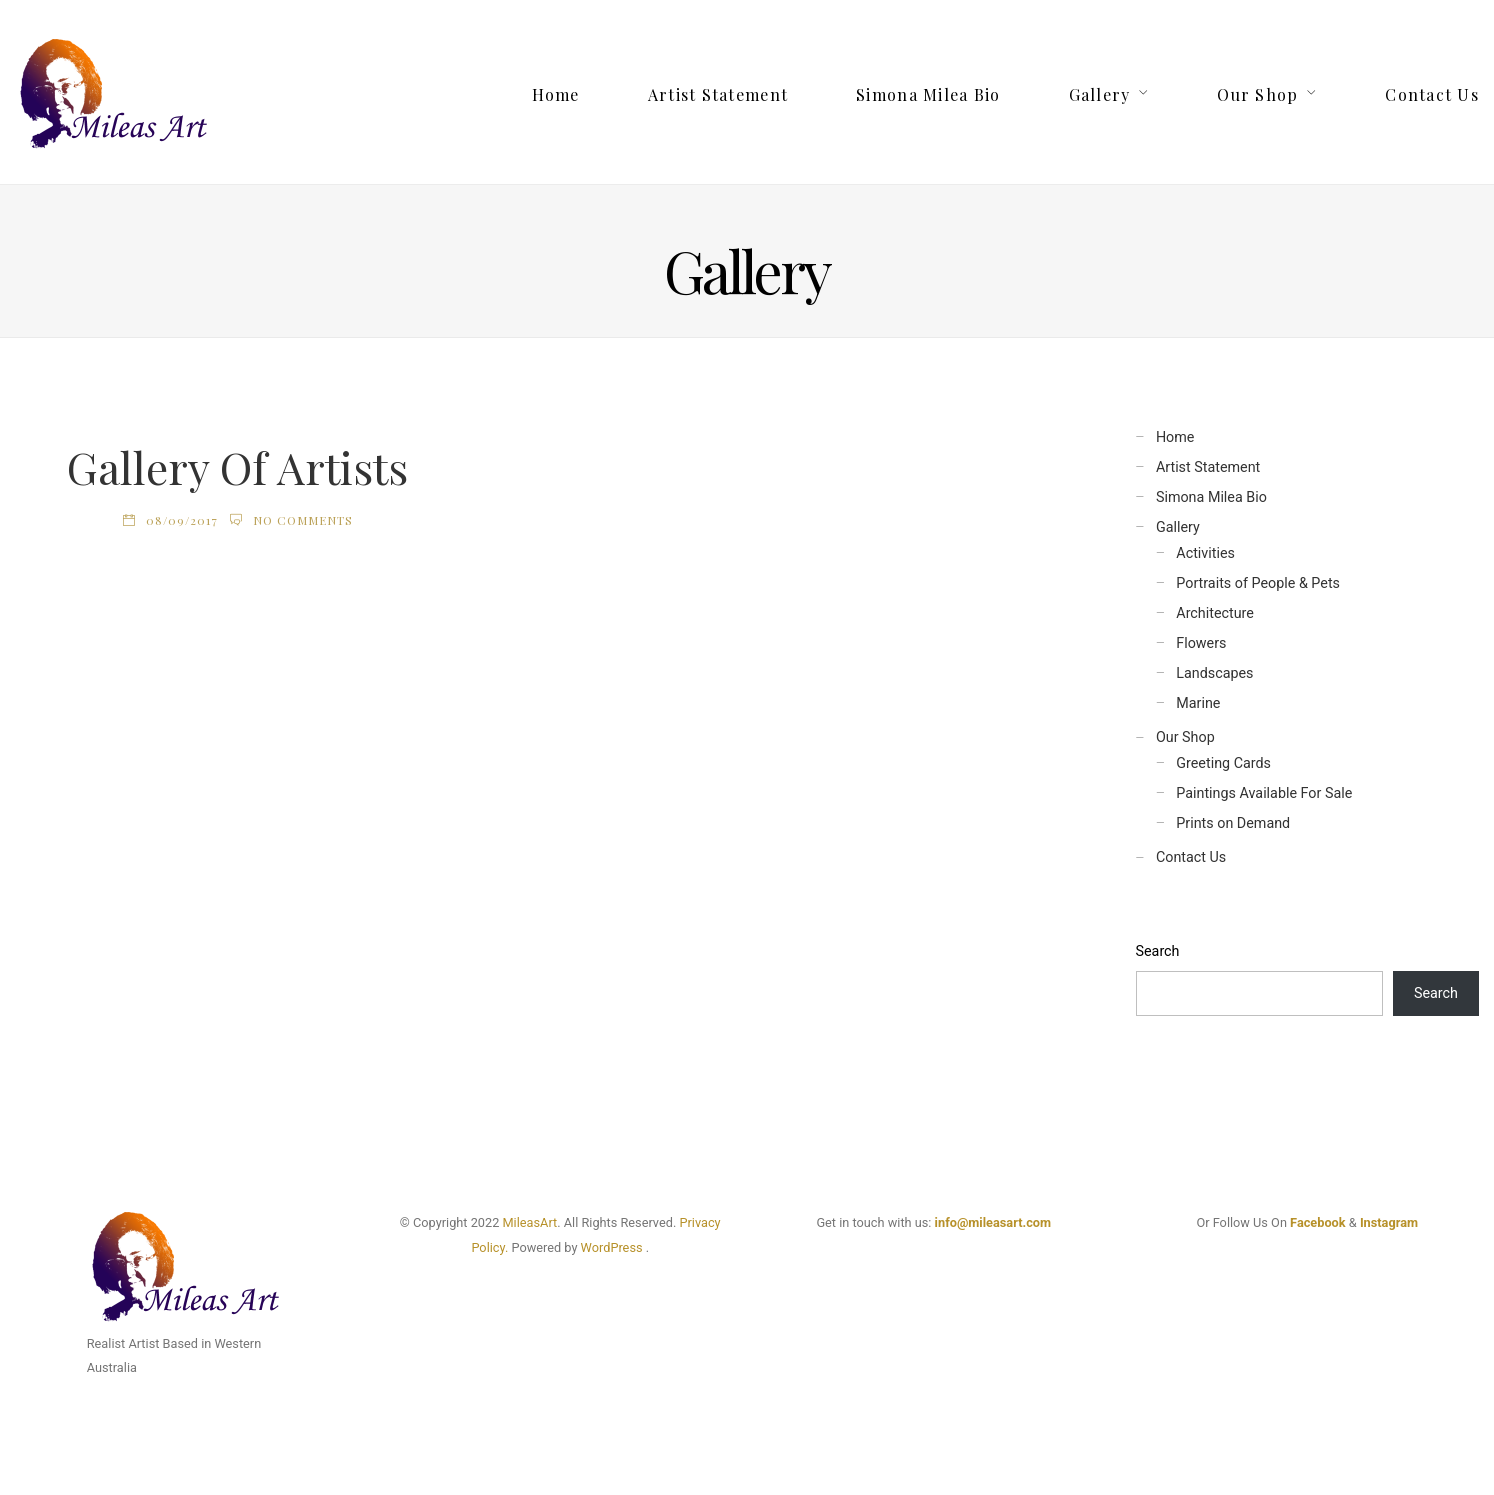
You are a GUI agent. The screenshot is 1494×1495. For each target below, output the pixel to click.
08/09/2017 (182, 520)
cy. (500, 1247)
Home (556, 94)
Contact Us (1432, 94)
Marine (1198, 703)
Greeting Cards (1223, 763)
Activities (1205, 553)
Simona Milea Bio (928, 94)
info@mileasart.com (993, 1222)
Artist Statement (718, 94)
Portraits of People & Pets (1258, 583)
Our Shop (1257, 94)
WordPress (612, 1247)
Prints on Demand (1233, 823)
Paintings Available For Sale (1264, 793)
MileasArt (529, 1222)
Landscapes (1214, 673)
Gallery (1100, 94)
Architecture (1215, 613)
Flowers (1201, 643)
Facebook (1318, 1222)
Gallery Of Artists (237, 467)
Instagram (1389, 1222)
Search (1158, 951)
